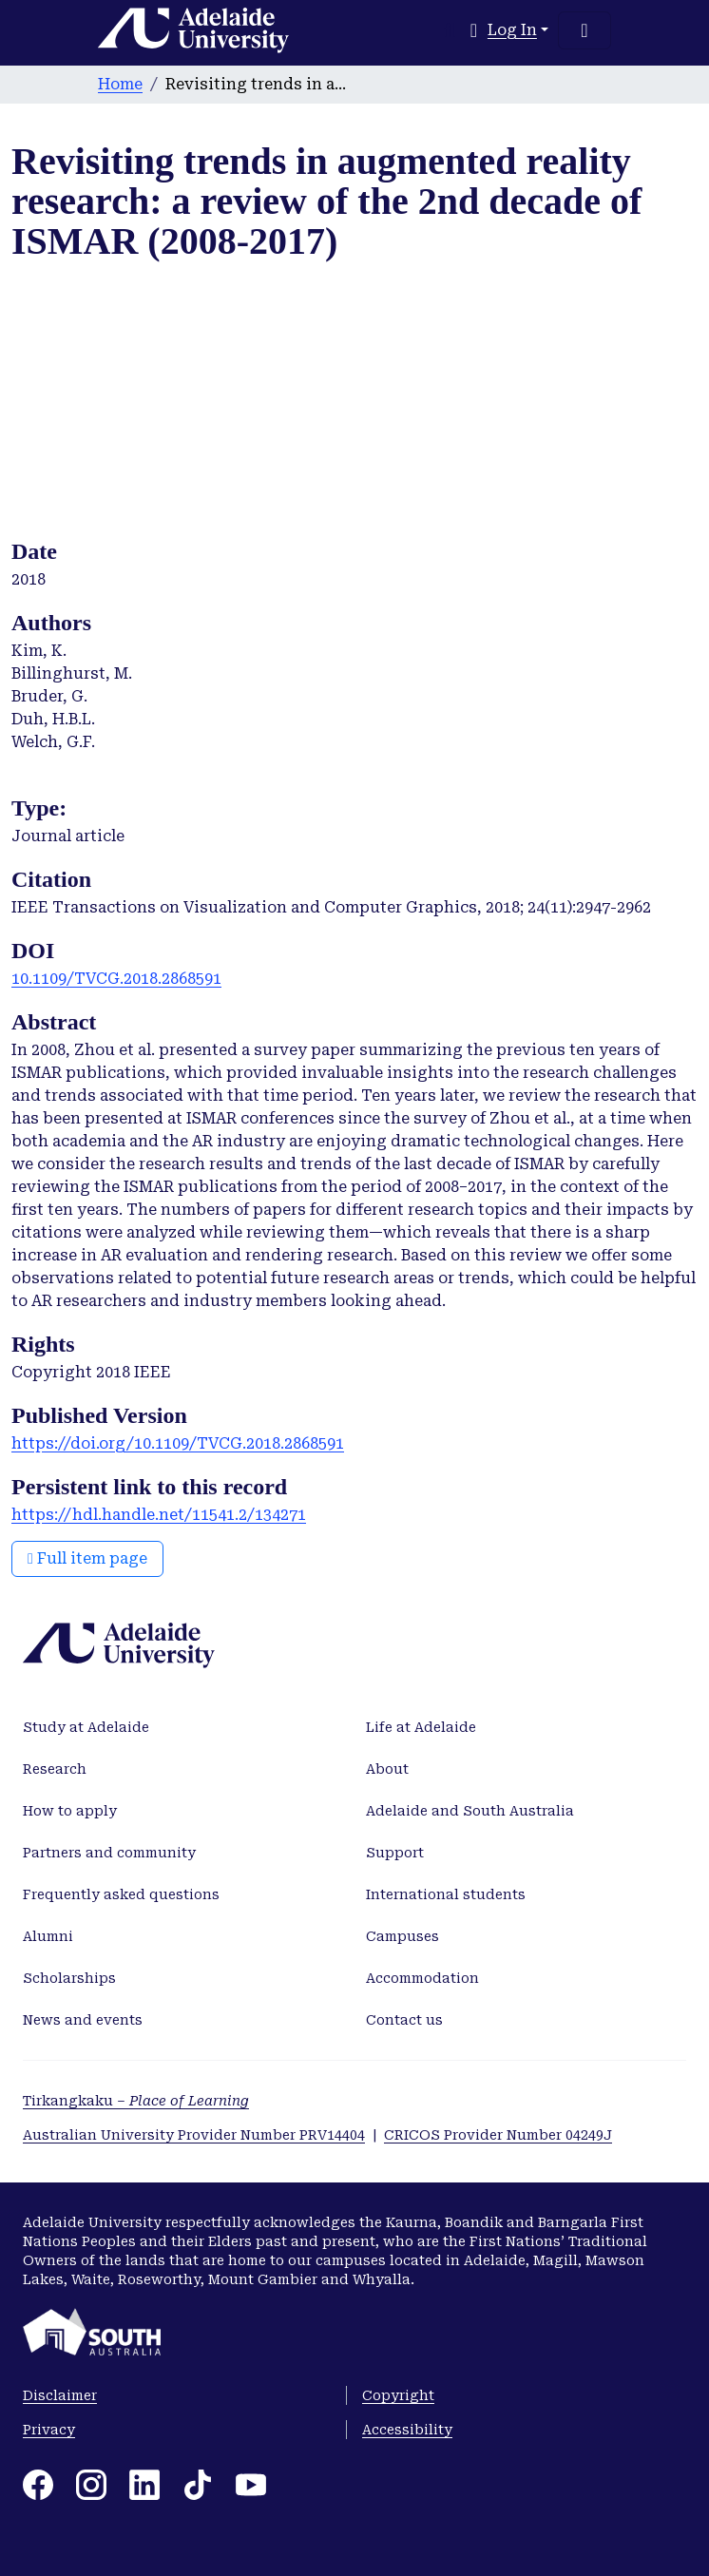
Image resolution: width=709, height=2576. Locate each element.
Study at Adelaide (86, 1727)
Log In (512, 30)
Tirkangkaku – (136, 2100)
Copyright (398, 2395)
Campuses (402, 1936)
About (387, 1769)
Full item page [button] (87, 1558)
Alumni (48, 1936)
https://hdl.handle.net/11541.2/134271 (158, 1515)
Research (54, 1769)
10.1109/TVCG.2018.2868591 (116, 979)
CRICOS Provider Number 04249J (498, 2135)
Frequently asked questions (121, 1894)
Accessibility (407, 2429)
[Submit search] (450, 30)
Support (395, 1852)
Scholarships (69, 1978)
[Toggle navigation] (584, 30)
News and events (83, 2020)
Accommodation (422, 1978)
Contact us (404, 2020)
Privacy (49, 2429)
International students (446, 1894)
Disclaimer (60, 2395)
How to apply (70, 1810)
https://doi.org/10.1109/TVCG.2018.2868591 (177, 1443)
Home (120, 84)
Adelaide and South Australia (470, 1810)
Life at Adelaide (421, 1727)
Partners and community (109, 1852)
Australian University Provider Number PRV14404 (194, 2135)
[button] (474, 30)
